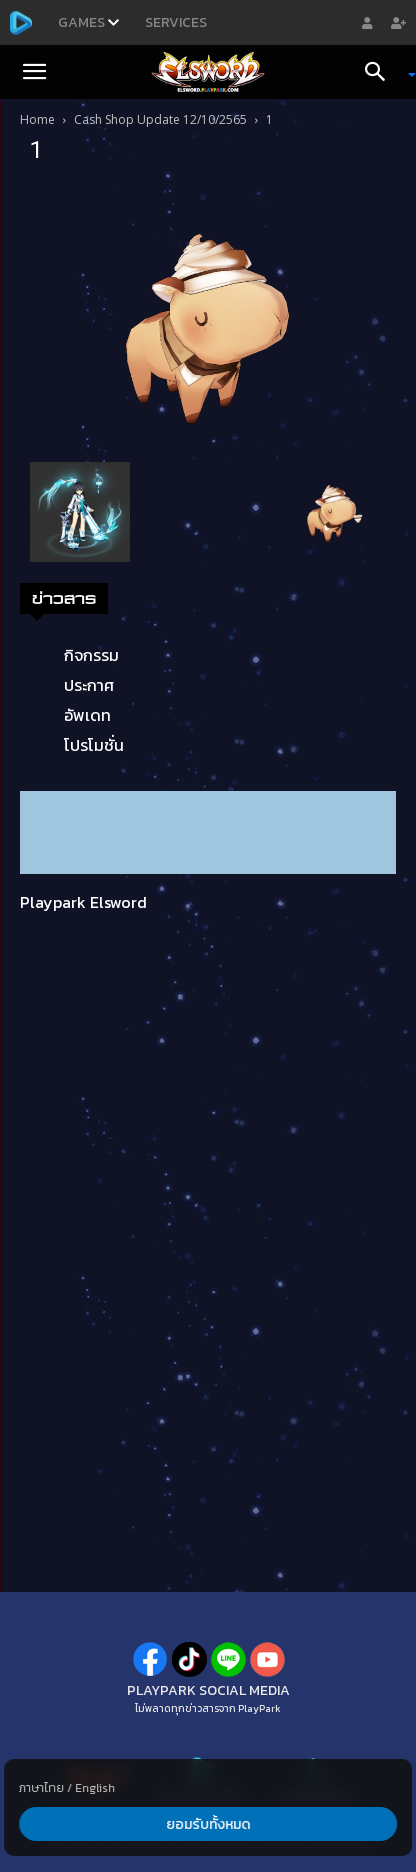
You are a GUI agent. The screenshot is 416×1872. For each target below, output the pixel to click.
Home (37, 119)
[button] (34, 72)
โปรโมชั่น (94, 745)
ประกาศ (89, 685)
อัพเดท (87, 715)
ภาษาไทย (41, 1788)
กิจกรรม (91, 655)
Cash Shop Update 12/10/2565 (160, 119)
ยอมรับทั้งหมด (208, 1824)
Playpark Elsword (83, 902)
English (95, 1788)
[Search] (382, 72)
